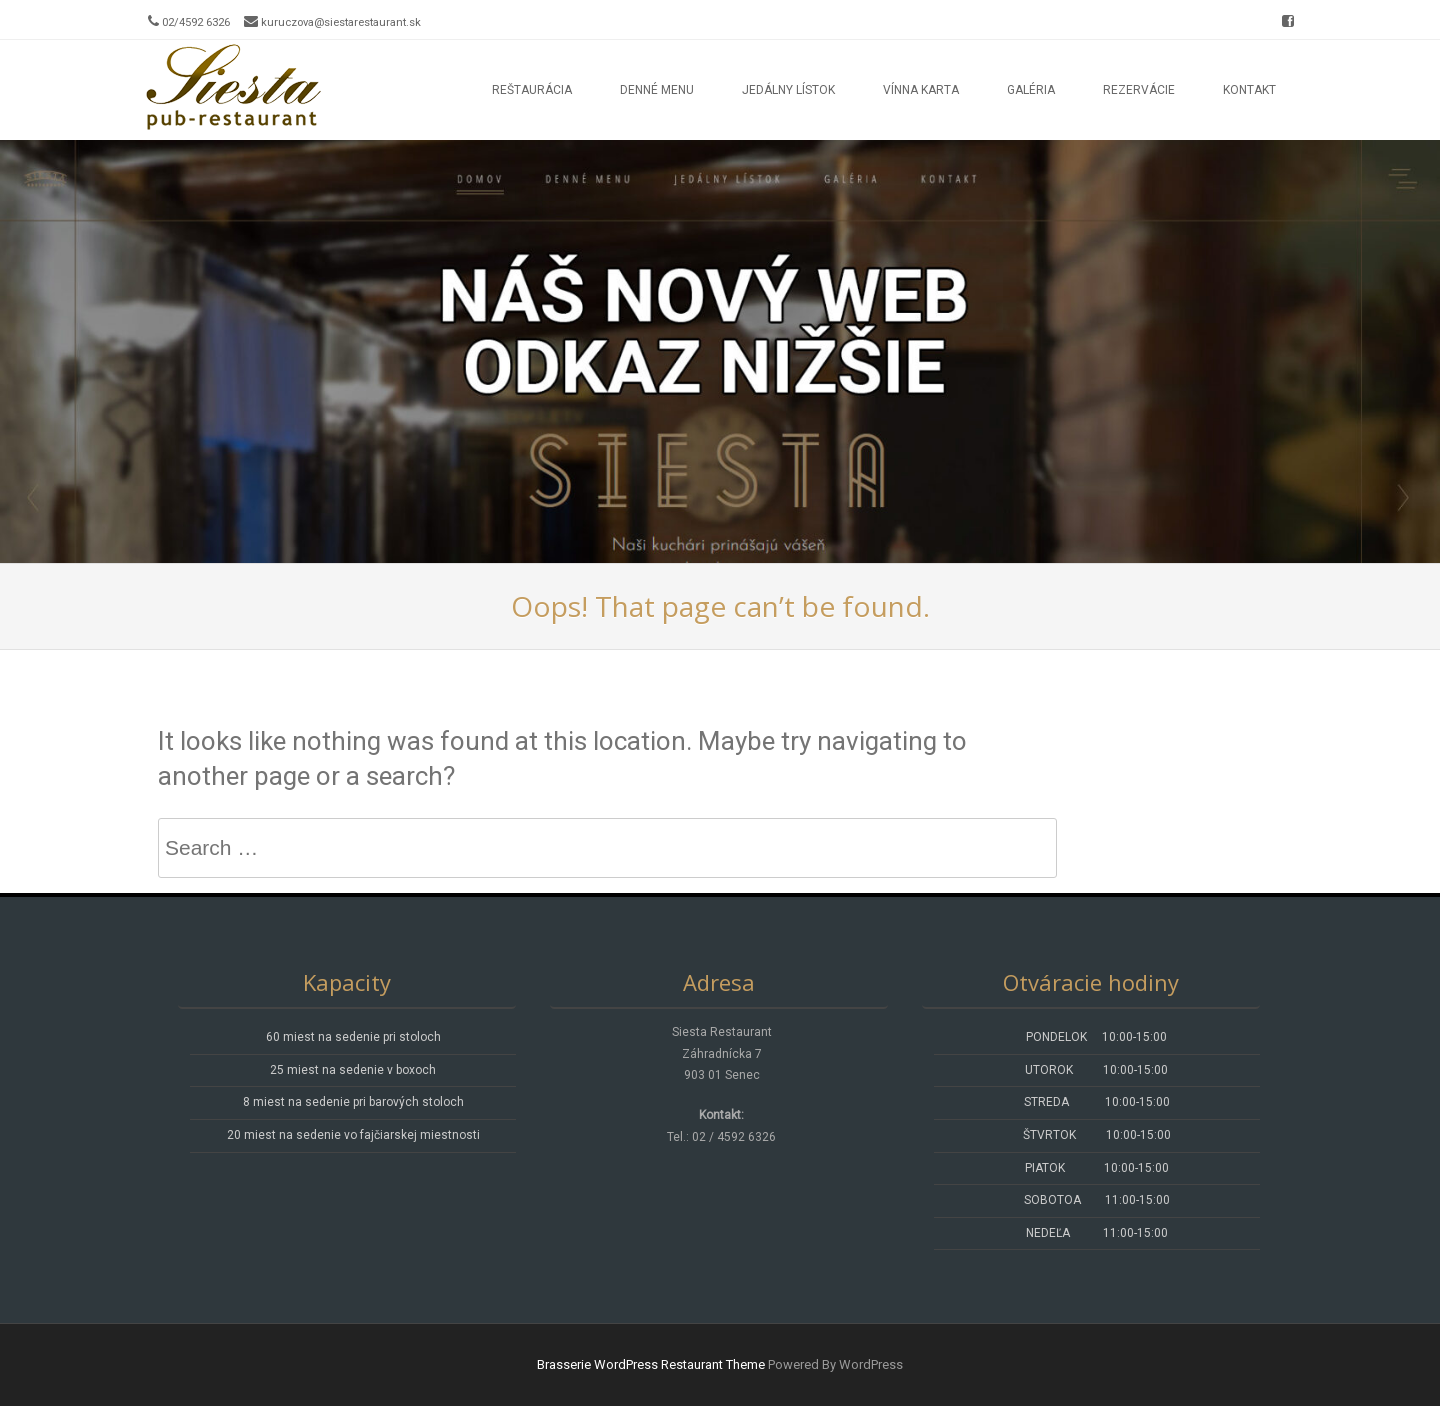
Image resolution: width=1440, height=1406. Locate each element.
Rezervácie (1139, 90)
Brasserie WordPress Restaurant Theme (651, 1364)
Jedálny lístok (788, 90)
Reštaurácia (532, 90)
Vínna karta (921, 90)
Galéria (1031, 90)
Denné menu (657, 90)
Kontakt (1249, 90)
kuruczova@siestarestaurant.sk (341, 22)
